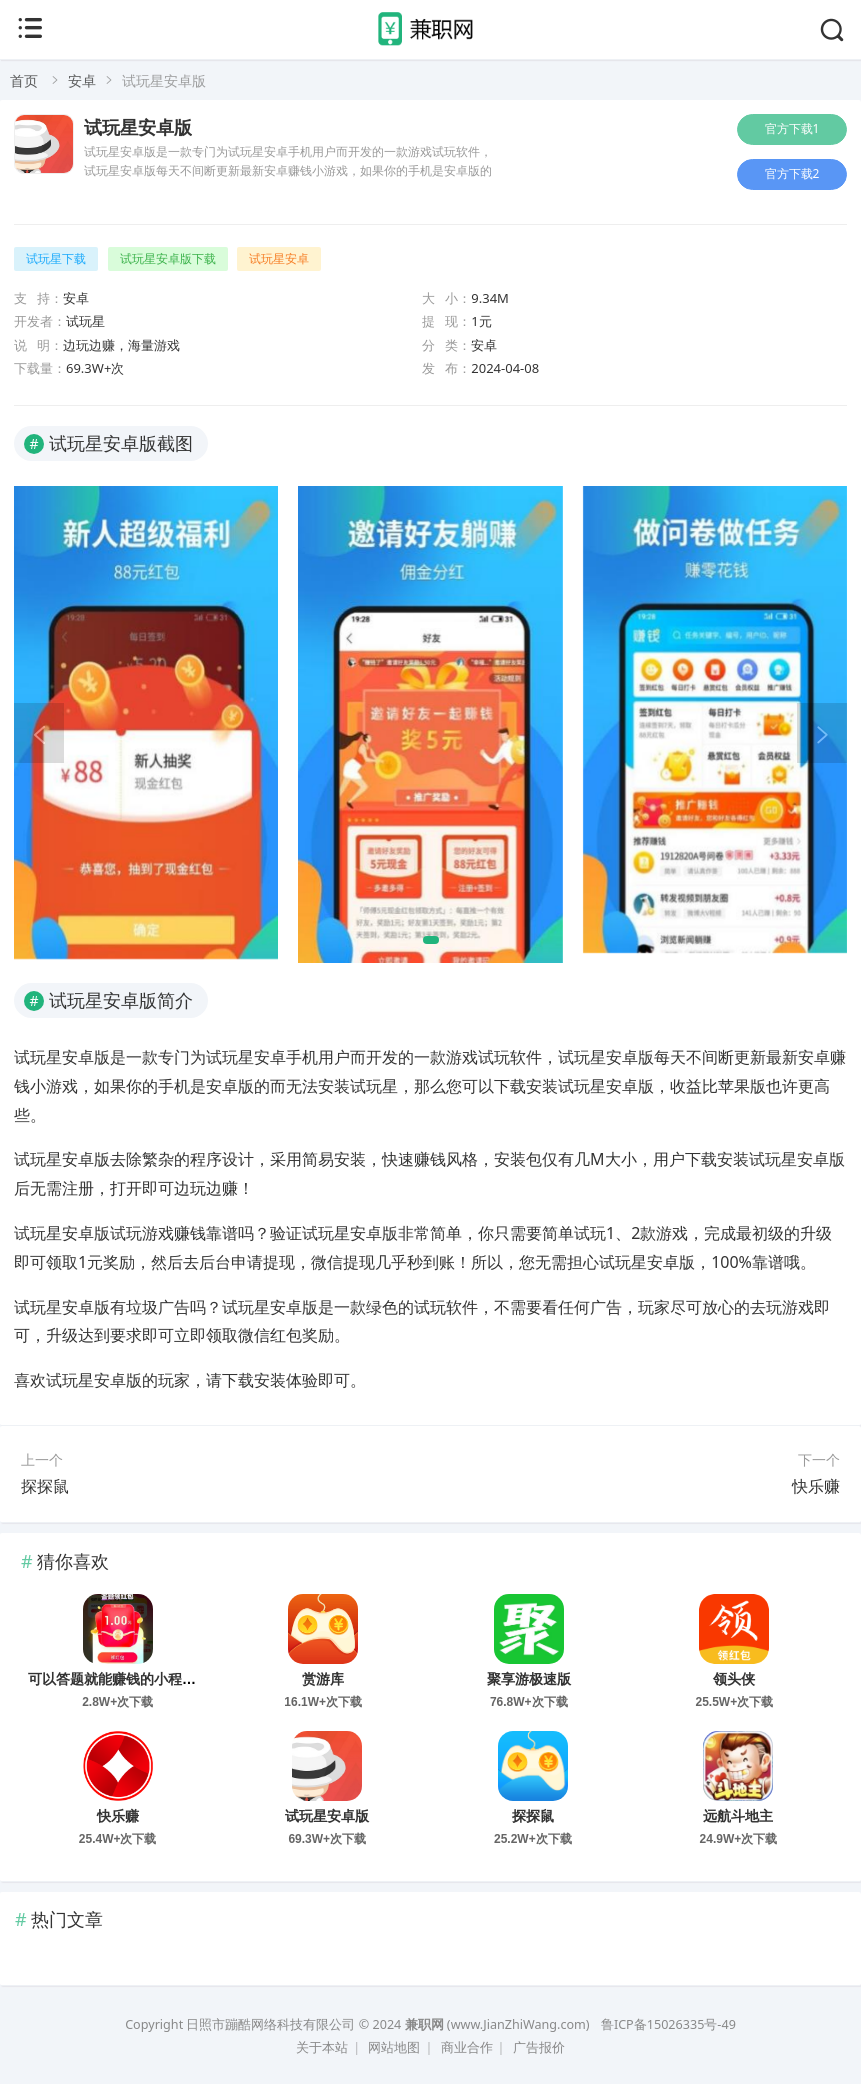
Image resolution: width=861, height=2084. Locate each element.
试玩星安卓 (279, 258)
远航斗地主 (738, 1816)
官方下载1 (792, 128)
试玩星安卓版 (138, 128)
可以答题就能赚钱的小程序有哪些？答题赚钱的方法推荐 (203, 1679)
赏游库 (323, 1679)
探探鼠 (45, 1486)
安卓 (82, 80)
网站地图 (394, 2047)
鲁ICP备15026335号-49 (668, 2024)
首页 (24, 80)
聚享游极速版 (529, 1679)
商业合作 (467, 2047)
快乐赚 (816, 1486)
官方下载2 (792, 173)
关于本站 (322, 2047)
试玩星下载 (56, 258)
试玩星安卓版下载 (168, 258)
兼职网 (424, 2024)
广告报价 (539, 2047)
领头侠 (734, 1679)
